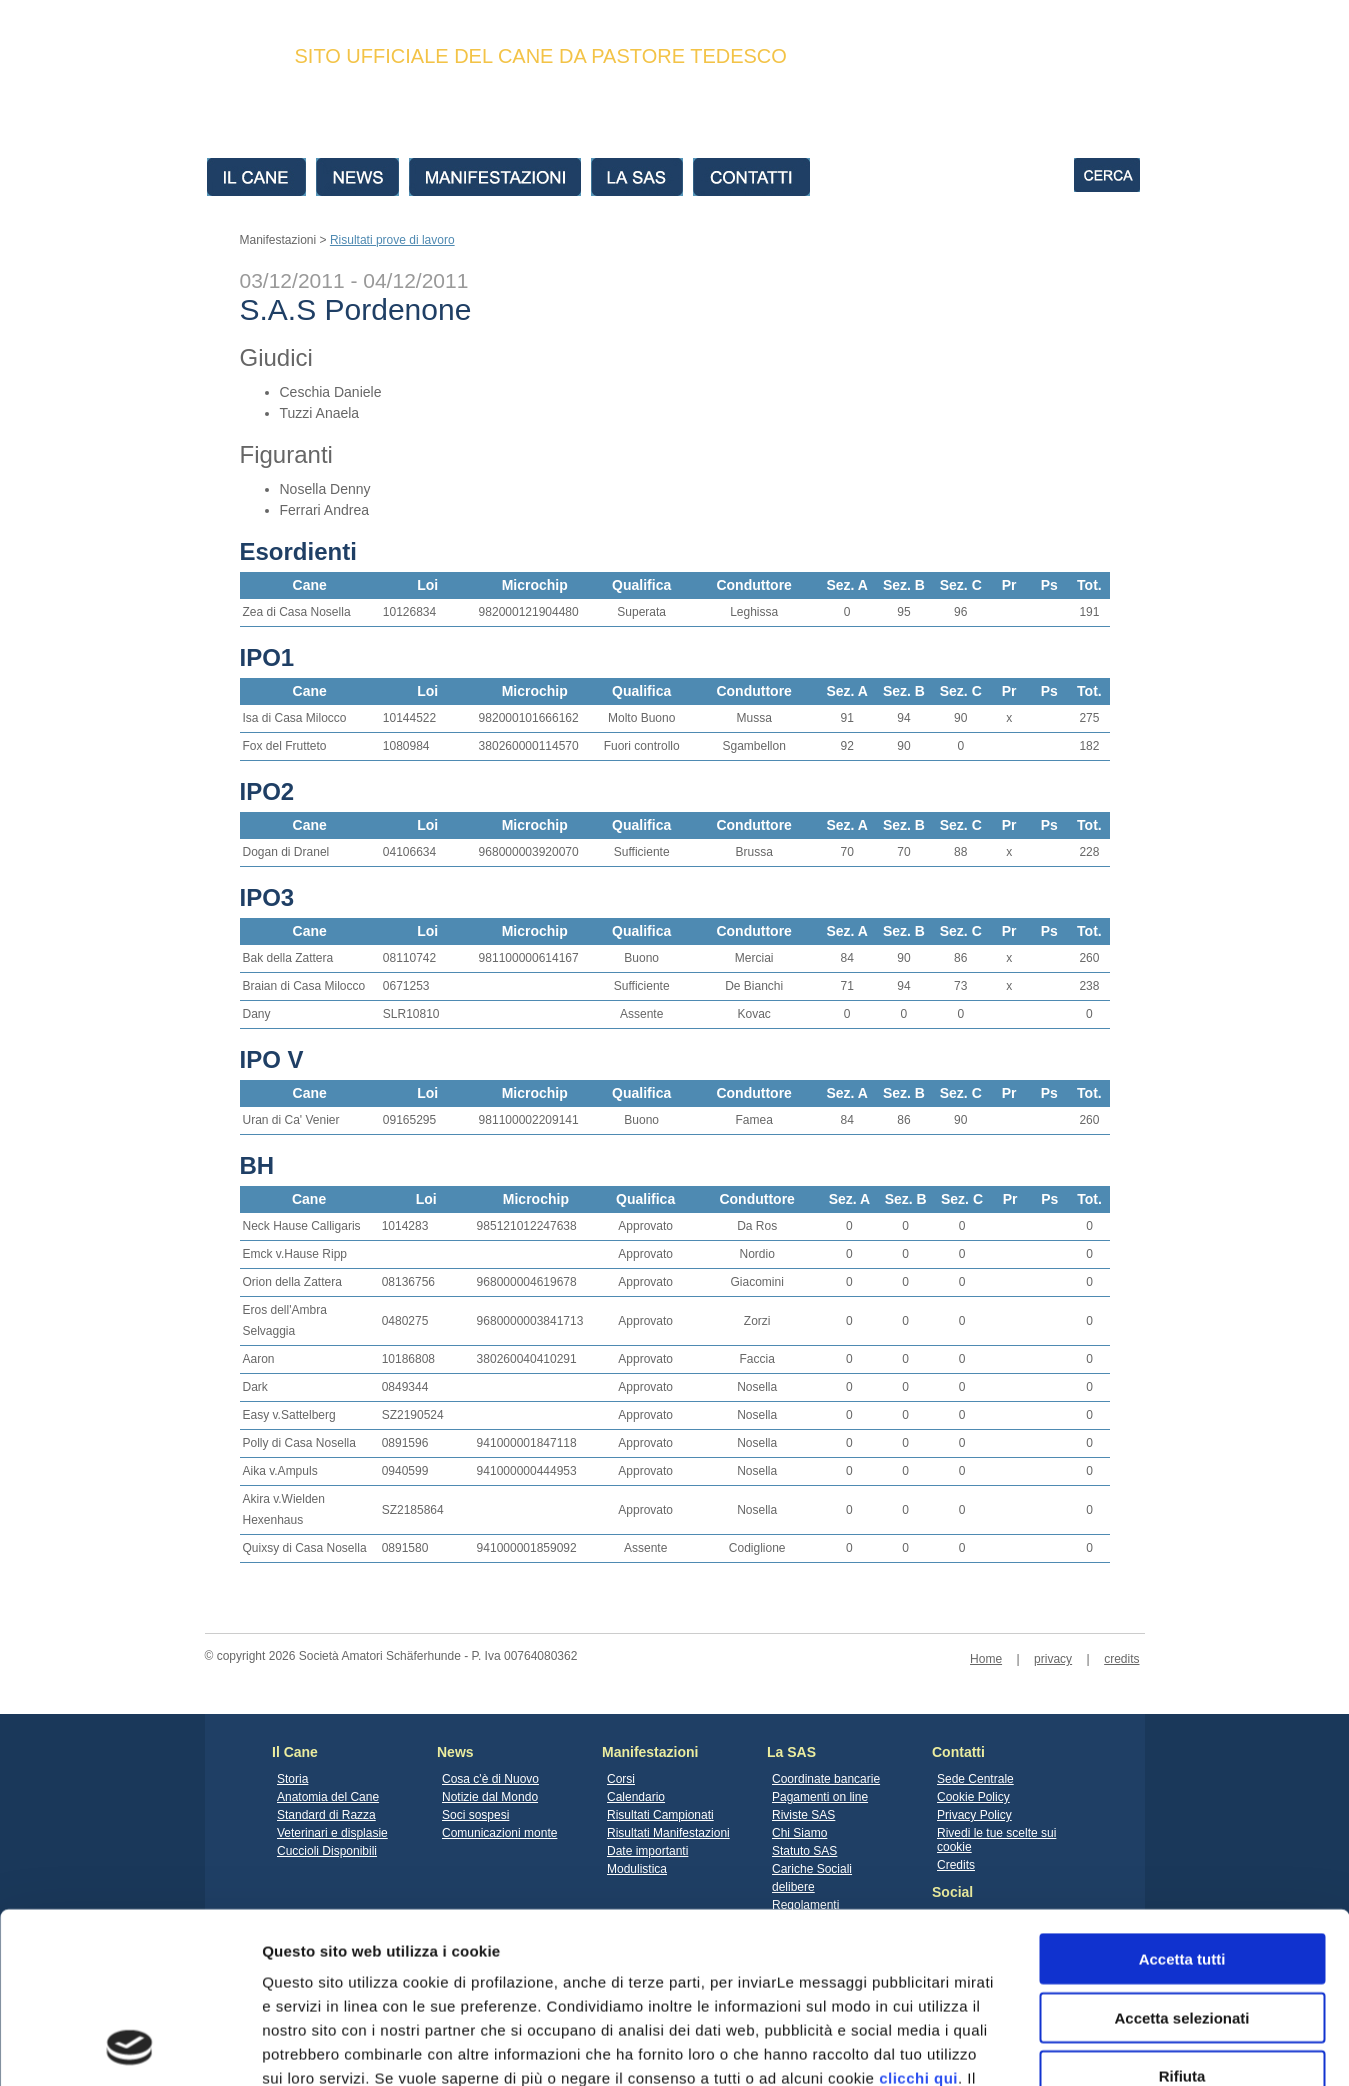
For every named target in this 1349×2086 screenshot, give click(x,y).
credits (1121, 1659)
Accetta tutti (1182, 1798)
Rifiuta (1182, 1915)
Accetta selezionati (1181, 1857)
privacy (1053, 1659)
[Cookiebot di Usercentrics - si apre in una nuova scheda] (129, 2047)
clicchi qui (918, 1917)
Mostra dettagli (1052, 2046)
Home (986, 1659)
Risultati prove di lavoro (392, 240)
